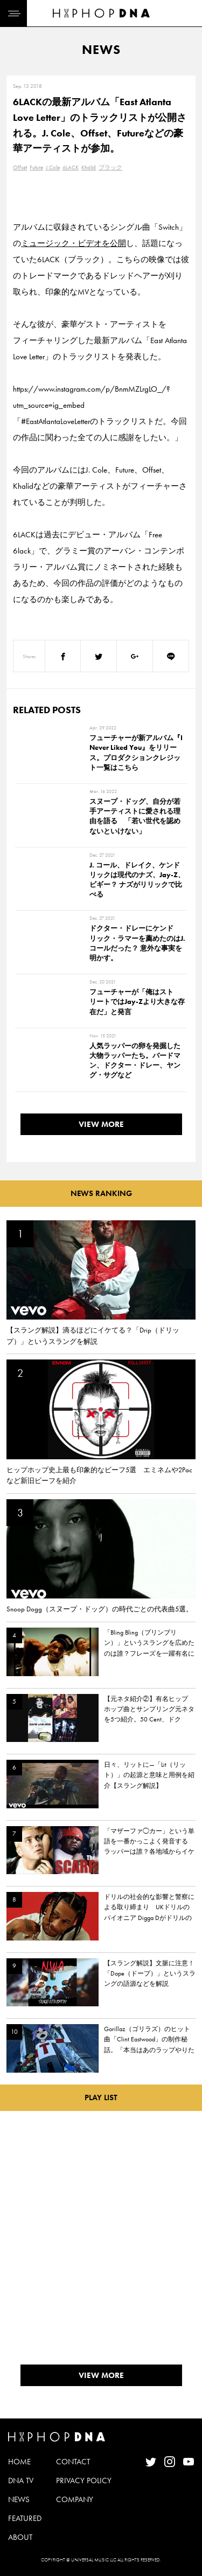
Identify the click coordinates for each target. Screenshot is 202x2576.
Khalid (88, 167)
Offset (20, 167)
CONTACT (73, 2461)
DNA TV (20, 2480)
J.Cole (53, 167)
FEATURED (24, 2518)
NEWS (19, 2499)
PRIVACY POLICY (84, 2480)
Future (36, 167)
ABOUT (20, 2537)
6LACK (70, 167)
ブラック (110, 167)
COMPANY (74, 2499)
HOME (19, 2461)
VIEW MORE (101, 1124)
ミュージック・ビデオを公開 (73, 243)
